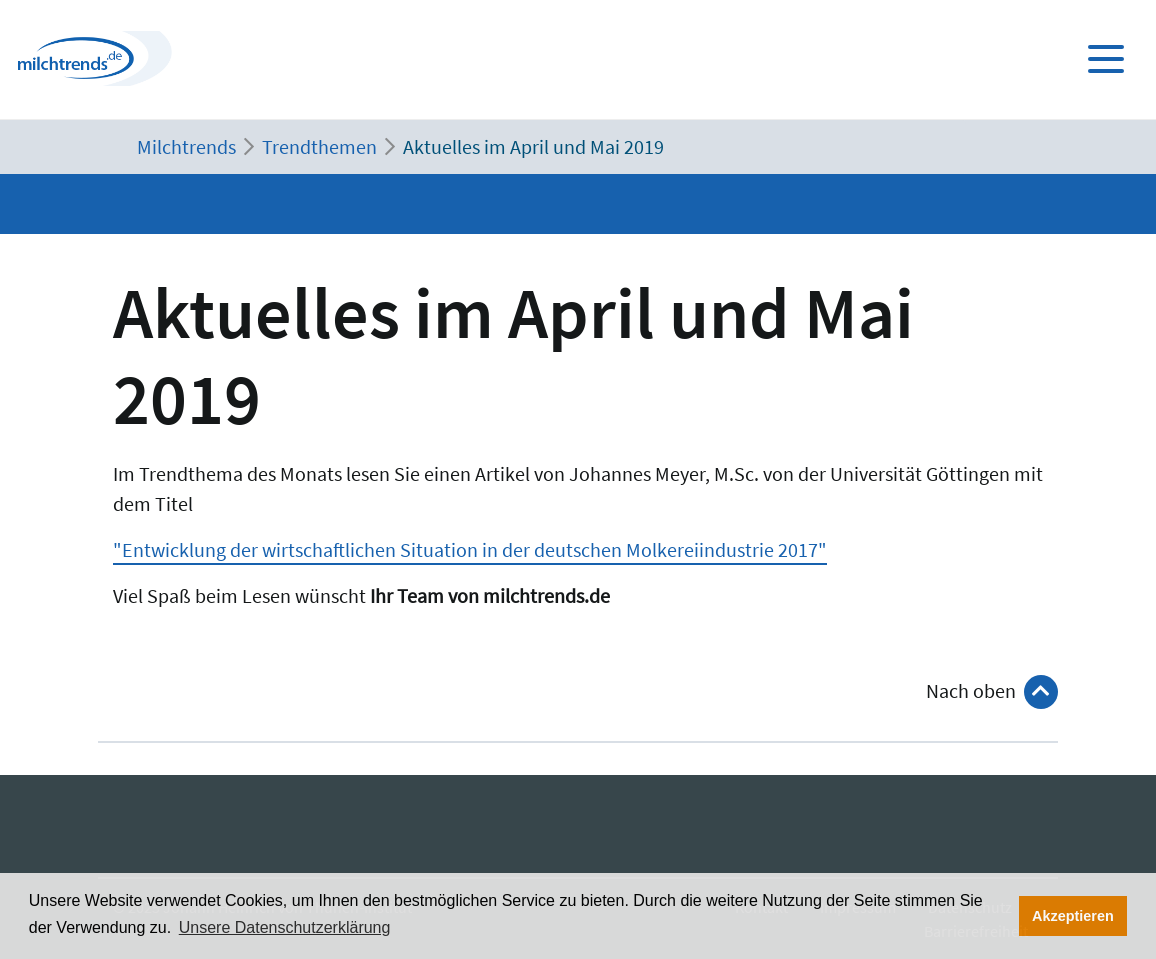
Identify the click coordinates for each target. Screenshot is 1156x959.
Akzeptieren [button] (1073, 916)
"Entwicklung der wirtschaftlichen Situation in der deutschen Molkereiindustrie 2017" (470, 549)
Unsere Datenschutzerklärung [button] (285, 927)
